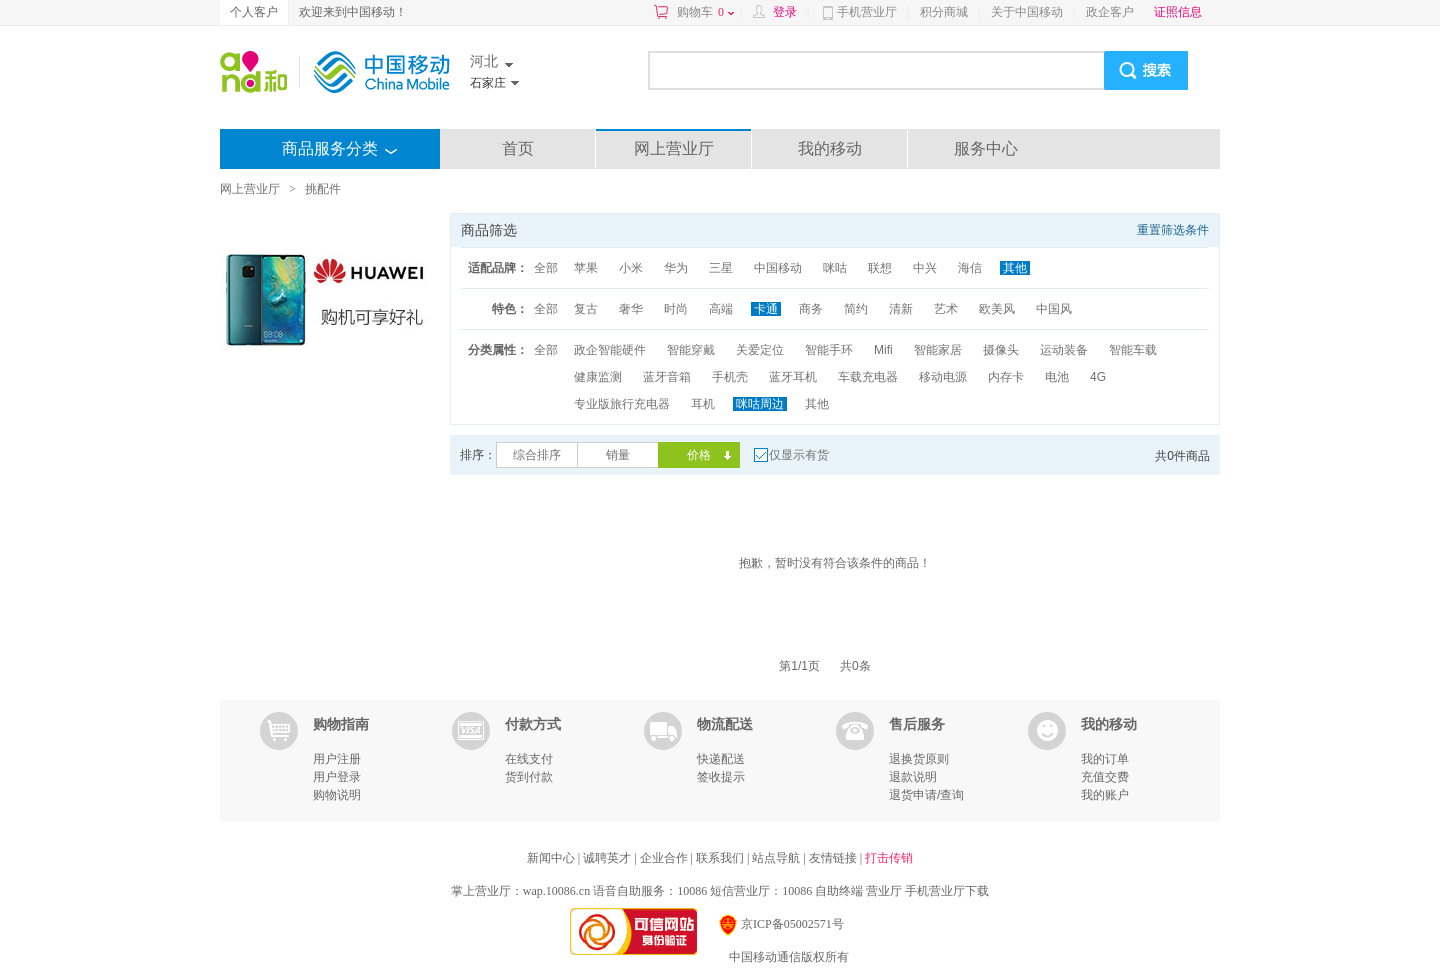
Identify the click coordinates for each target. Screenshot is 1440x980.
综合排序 (537, 455)
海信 (970, 268)
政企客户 (1110, 12)
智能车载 (1133, 350)
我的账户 (1105, 795)
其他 (1015, 268)
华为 (676, 268)
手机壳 (730, 377)
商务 (811, 309)
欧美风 (997, 309)
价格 (699, 455)
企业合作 (665, 858)
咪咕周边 (760, 404)
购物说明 (337, 795)
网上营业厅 (674, 148)
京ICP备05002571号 (780, 924)
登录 (785, 12)
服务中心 (986, 148)
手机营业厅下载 (947, 891)
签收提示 (721, 777)
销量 (618, 455)
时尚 (676, 309)
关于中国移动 (1027, 12)
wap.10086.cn (556, 891)
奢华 (631, 309)
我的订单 (1105, 759)
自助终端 (839, 891)
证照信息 (1178, 12)
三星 (721, 268)
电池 (1057, 377)
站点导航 (777, 858)
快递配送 (721, 759)
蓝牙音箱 (667, 377)
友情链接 (834, 858)
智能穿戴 (691, 350)
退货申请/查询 (926, 795)
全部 (546, 268)
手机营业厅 (867, 12)
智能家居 (938, 350)
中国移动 (778, 268)
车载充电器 (868, 377)
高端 (721, 309)
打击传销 (889, 858)
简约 (856, 309)
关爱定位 (760, 350)
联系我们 (721, 858)
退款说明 (913, 777)
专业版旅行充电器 (622, 404)
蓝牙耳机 (793, 377)
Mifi (883, 350)
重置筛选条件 (1173, 230)
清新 (901, 309)
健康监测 (598, 377)
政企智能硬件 (610, 350)
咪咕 (835, 268)
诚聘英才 (608, 858)
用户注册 (337, 759)
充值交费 (1105, 777)
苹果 (586, 268)
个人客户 (254, 12)
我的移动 (830, 148)
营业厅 (884, 891)
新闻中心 (552, 858)
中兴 (925, 268)
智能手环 (829, 350)
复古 (586, 309)
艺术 (946, 309)
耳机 (703, 404)
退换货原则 (919, 759)
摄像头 (1001, 350)
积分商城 (944, 12)
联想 (880, 268)
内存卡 (1006, 377)
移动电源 (943, 377)
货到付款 (529, 777)
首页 (518, 148)
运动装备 (1064, 350)
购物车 (705, 12)
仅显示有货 (799, 455)
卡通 (766, 309)
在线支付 (529, 759)
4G (1098, 377)
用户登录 (337, 777)
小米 (631, 268)
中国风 (1054, 309)
